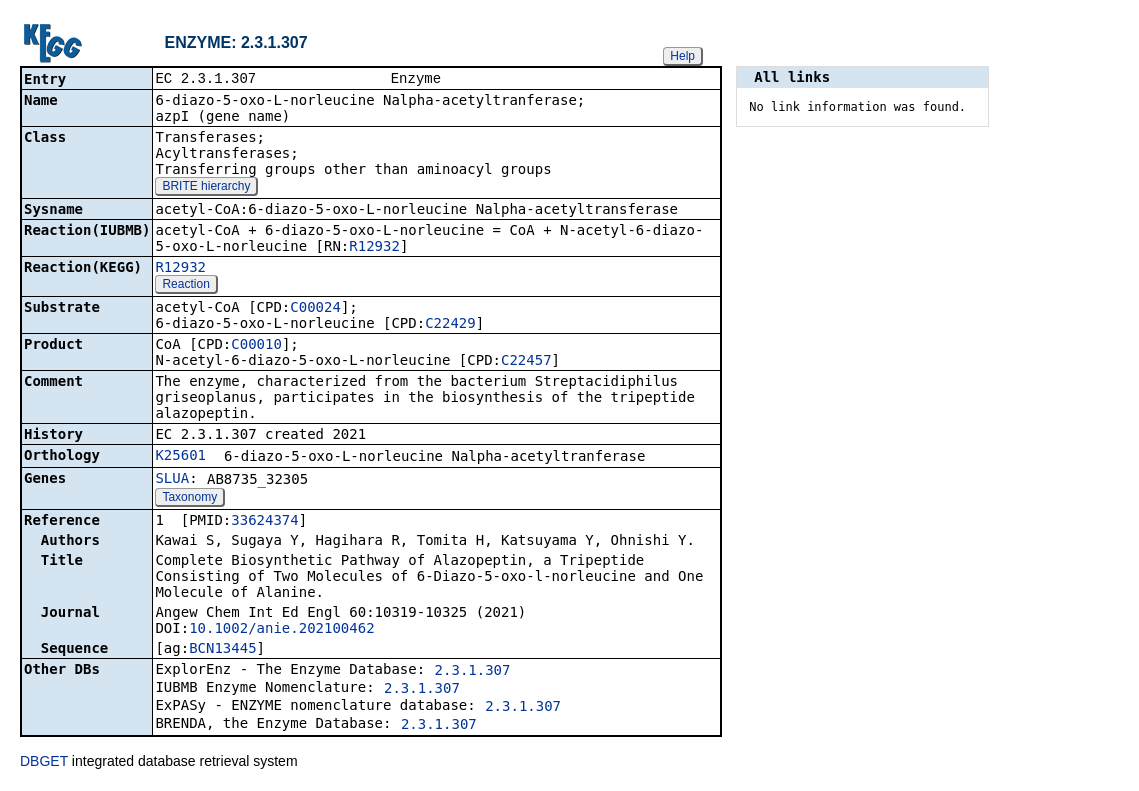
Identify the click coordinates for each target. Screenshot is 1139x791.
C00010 (256, 346)
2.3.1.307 (473, 672)
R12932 (374, 248)
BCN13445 (222, 650)
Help (682, 56)
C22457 (526, 362)
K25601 (180, 457)
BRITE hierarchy (206, 188)
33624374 (264, 522)
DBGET (44, 763)
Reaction (185, 286)
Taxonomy (189, 499)
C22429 (450, 325)
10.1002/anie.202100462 (281, 630)
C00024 (315, 309)
